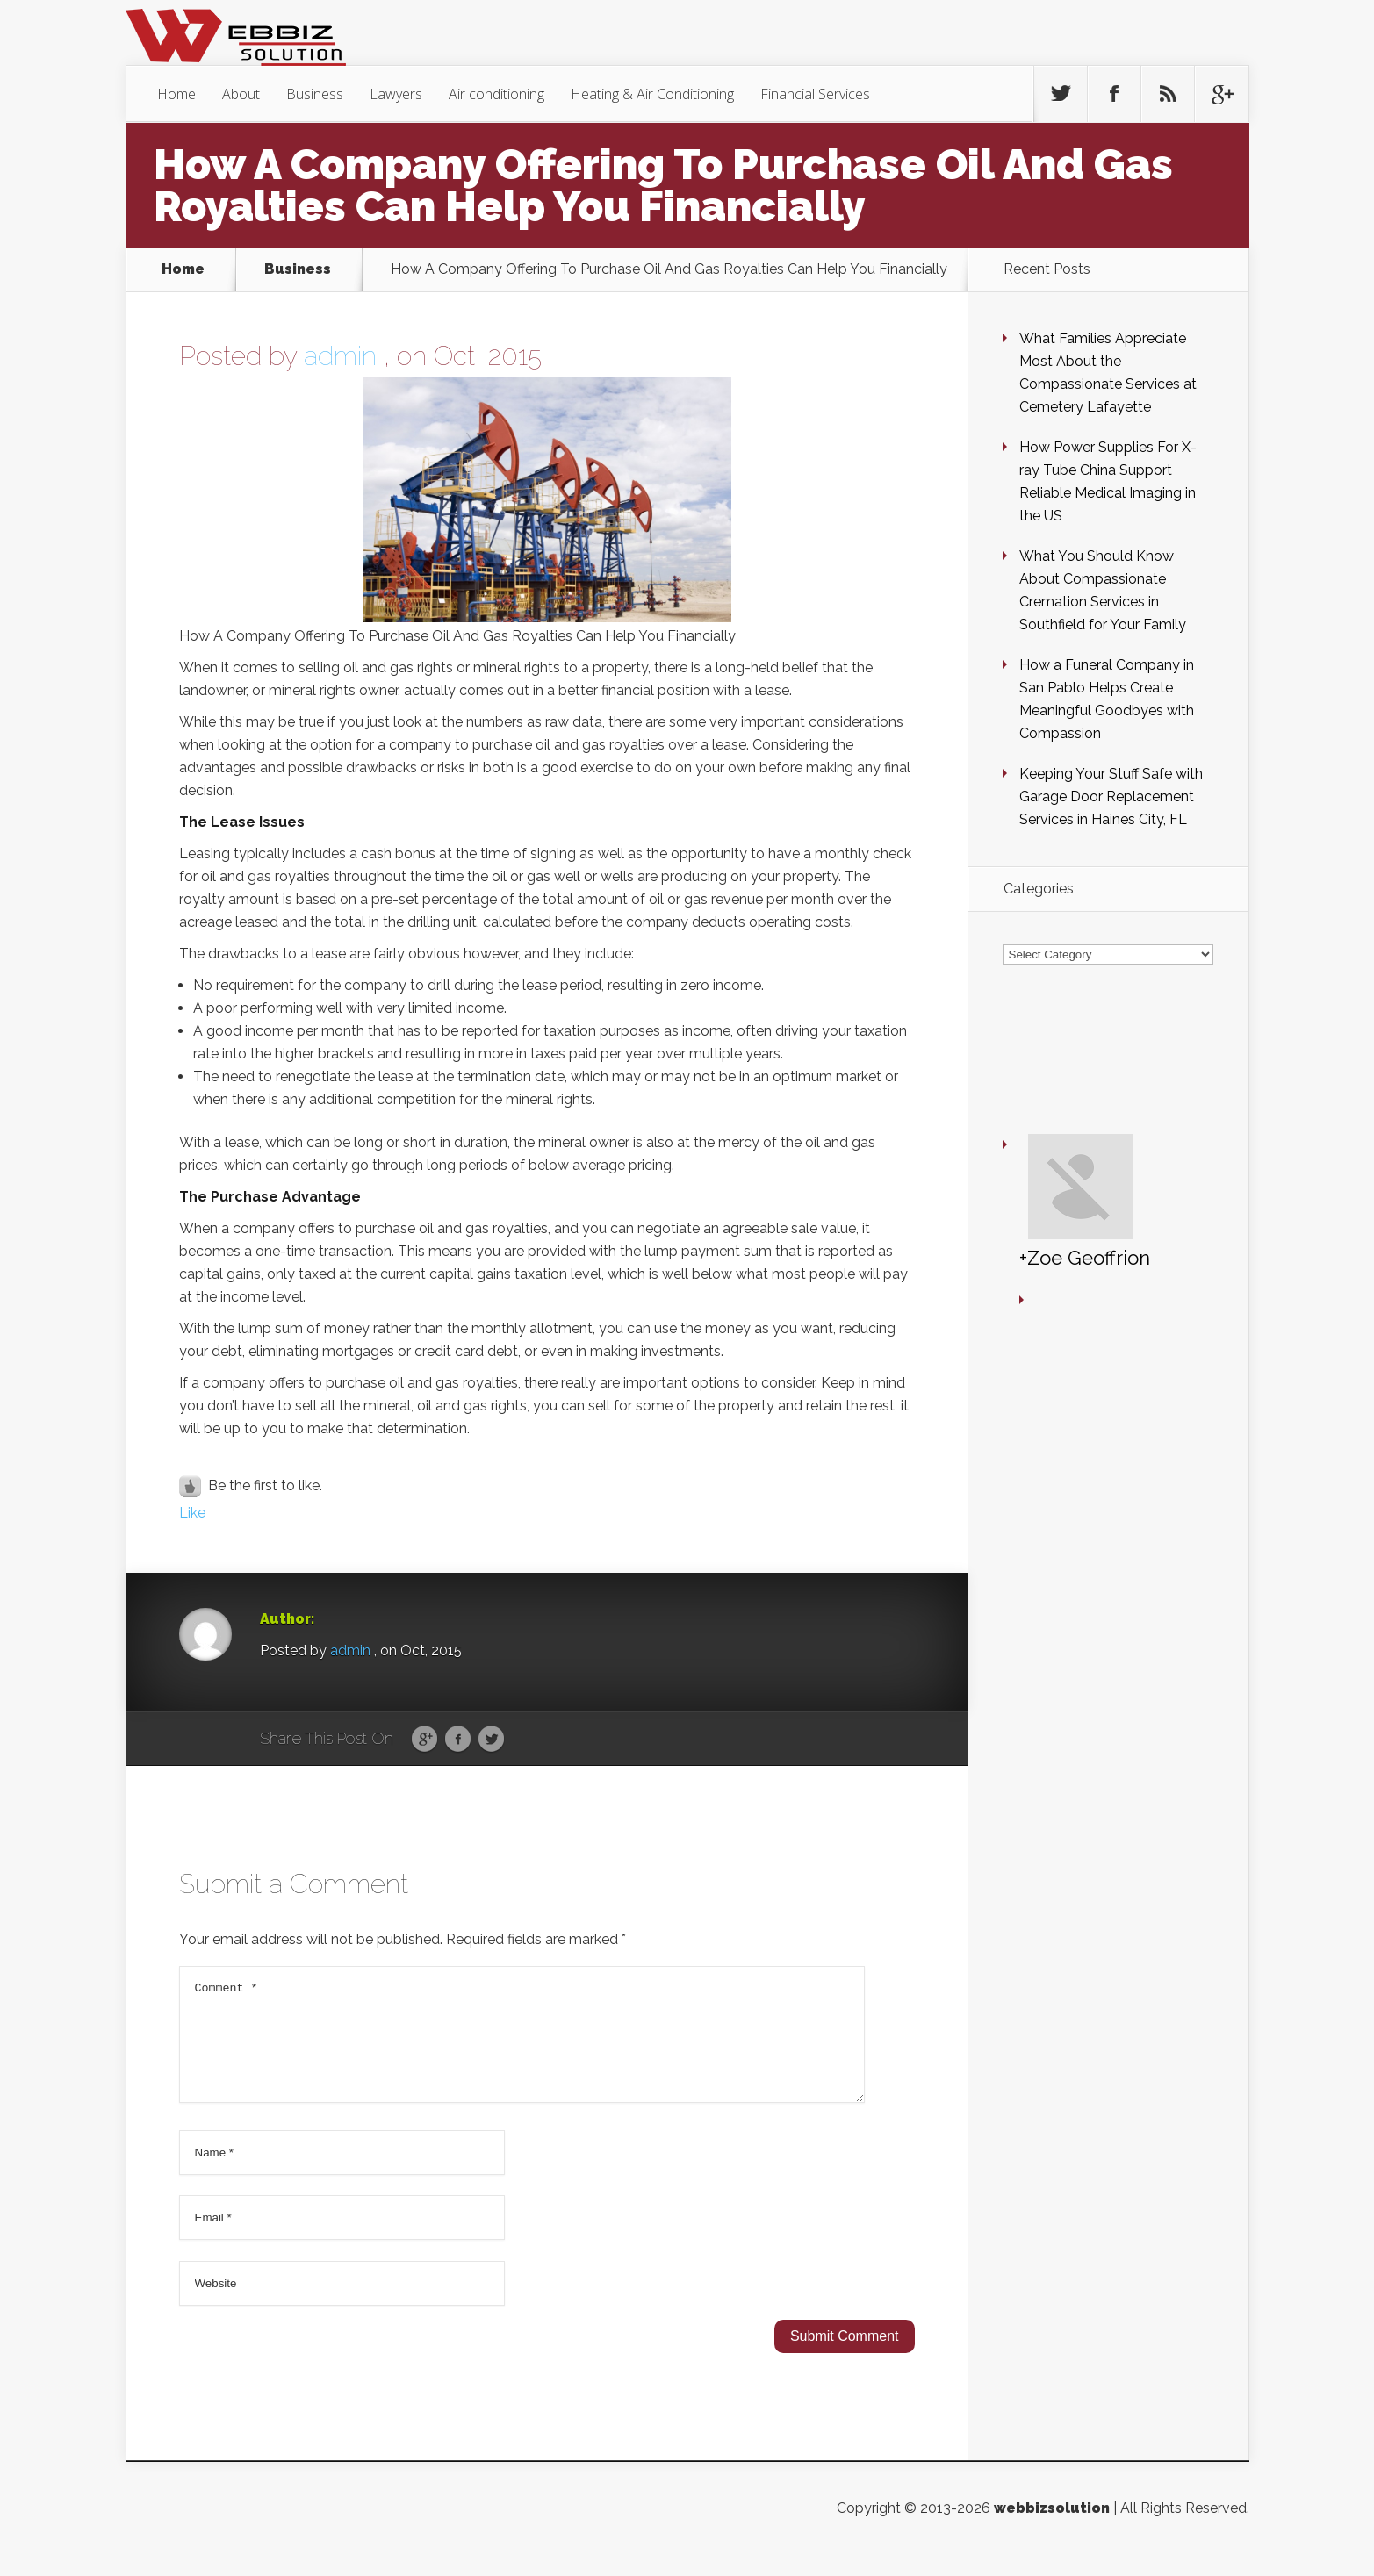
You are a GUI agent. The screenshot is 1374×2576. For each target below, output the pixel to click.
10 (22, 1176)
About (241, 94)
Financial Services (815, 94)
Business (314, 94)
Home (176, 94)
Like (192, 1512)
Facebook (457, 1740)
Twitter (491, 1740)
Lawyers (396, 94)
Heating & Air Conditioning (652, 94)
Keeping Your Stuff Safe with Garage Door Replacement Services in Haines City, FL (1111, 796)
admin (340, 356)
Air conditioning (496, 94)
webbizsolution (1052, 2529)
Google (424, 1740)
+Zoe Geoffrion (1033, 1111)
